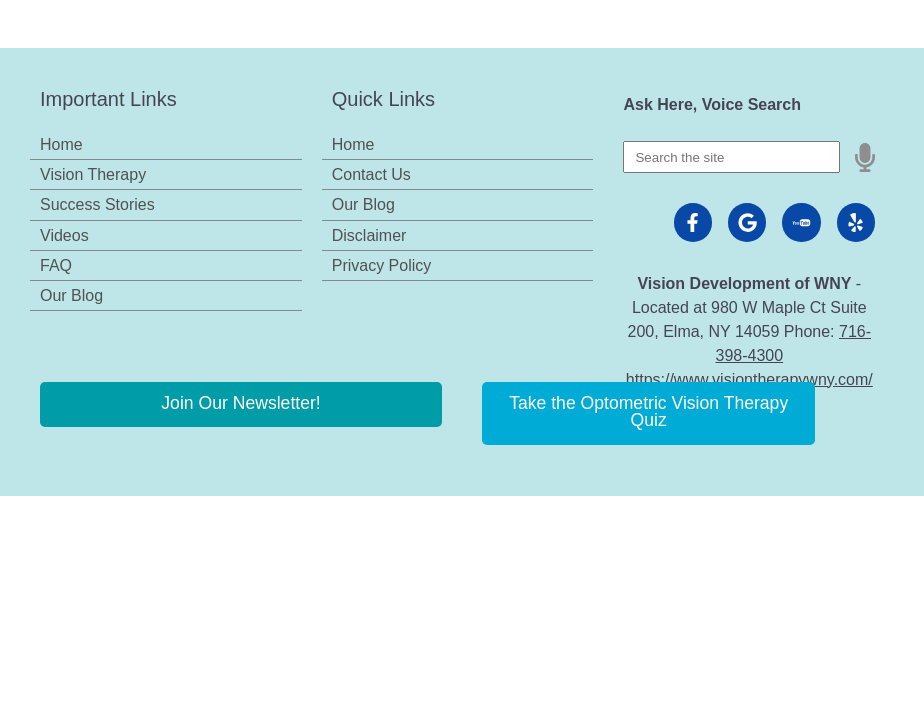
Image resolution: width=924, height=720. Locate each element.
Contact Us (371, 174)
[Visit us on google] (747, 222)
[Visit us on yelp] (856, 222)
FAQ (56, 265)
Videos (64, 235)
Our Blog (71, 295)
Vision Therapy (93, 174)
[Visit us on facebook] (693, 222)
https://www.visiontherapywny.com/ (749, 379)
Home (61, 144)
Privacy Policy (382, 265)
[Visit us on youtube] (801, 222)
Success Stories (97, 204)
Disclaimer (369, 235)
